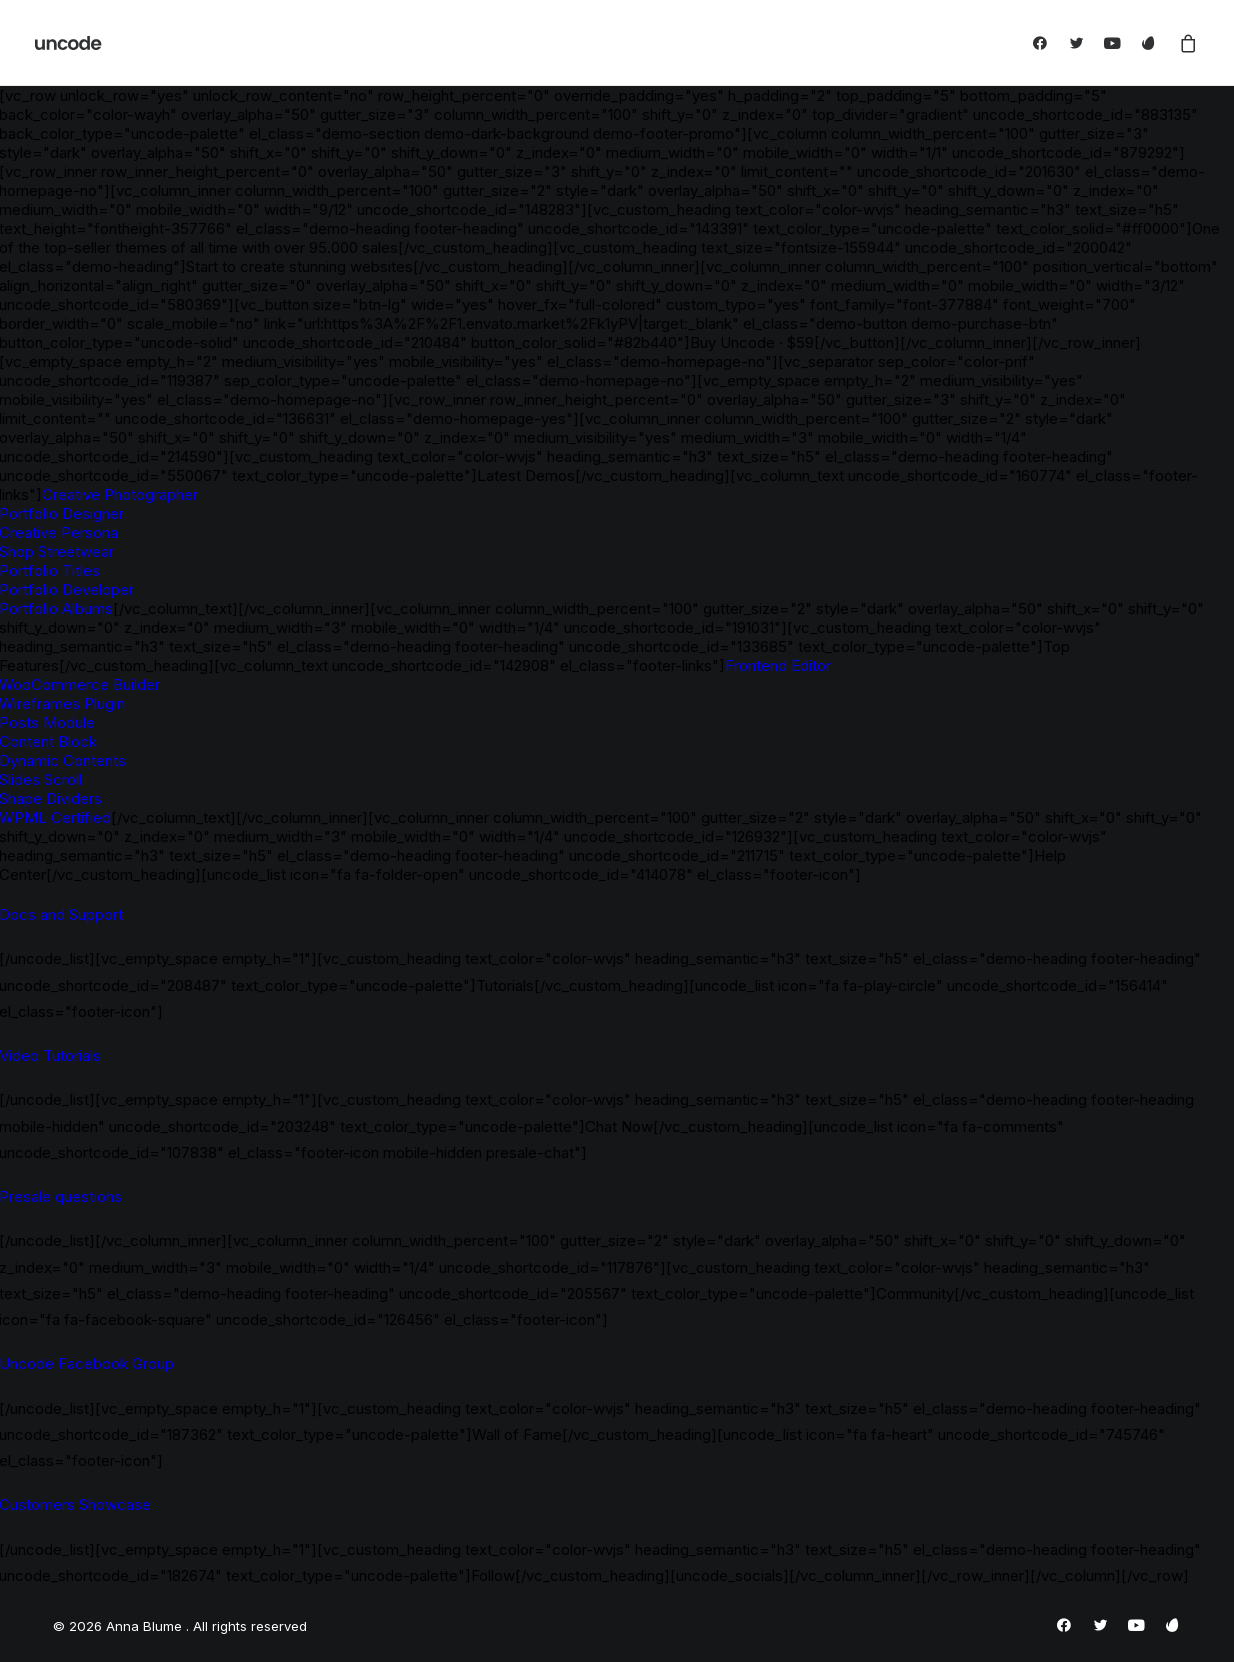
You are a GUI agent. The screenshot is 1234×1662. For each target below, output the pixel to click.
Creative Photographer (120, 494)
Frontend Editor (778, 665)
